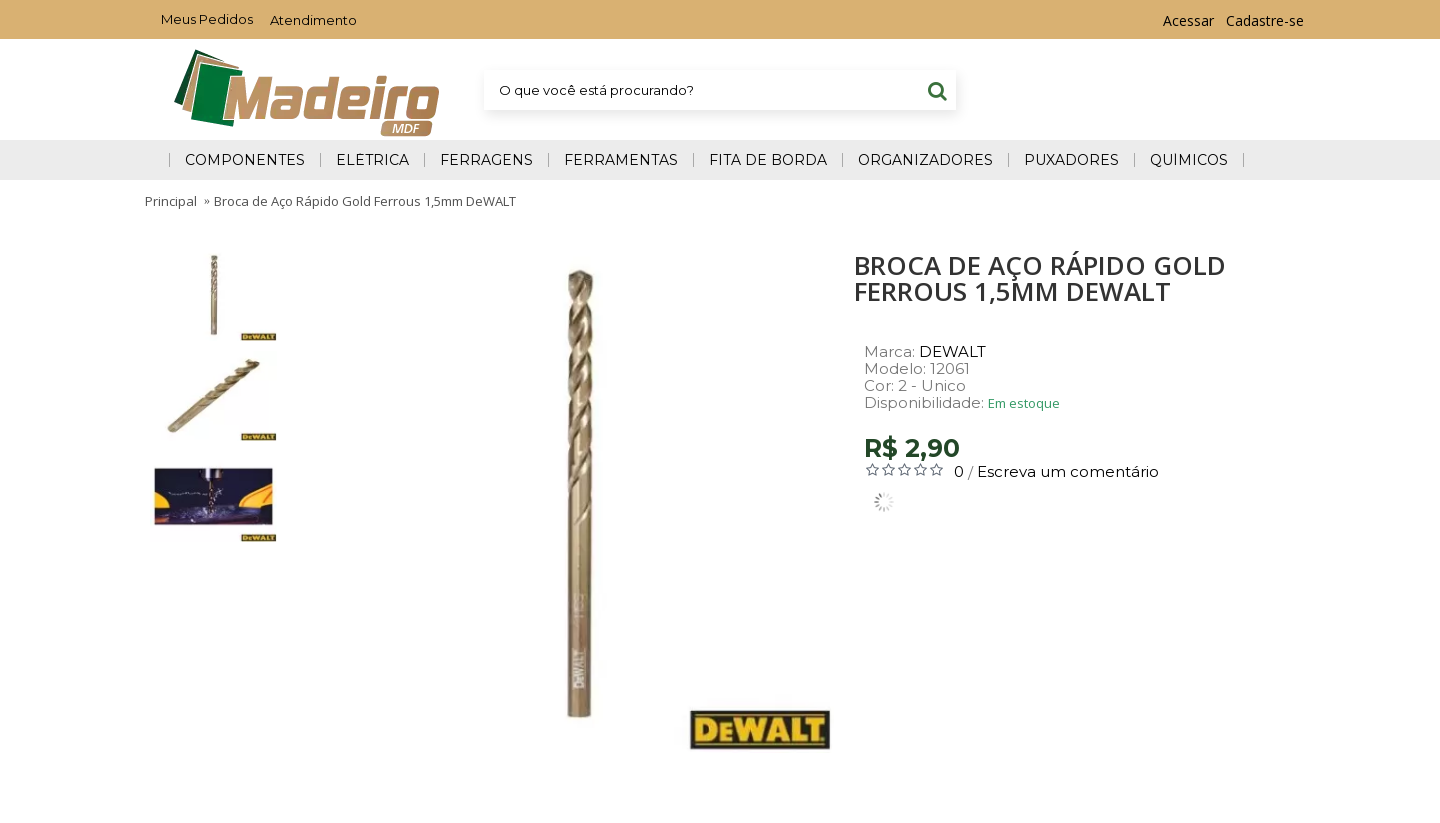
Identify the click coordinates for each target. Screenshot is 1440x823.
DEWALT (952, 351)
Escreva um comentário (1068, 471)
